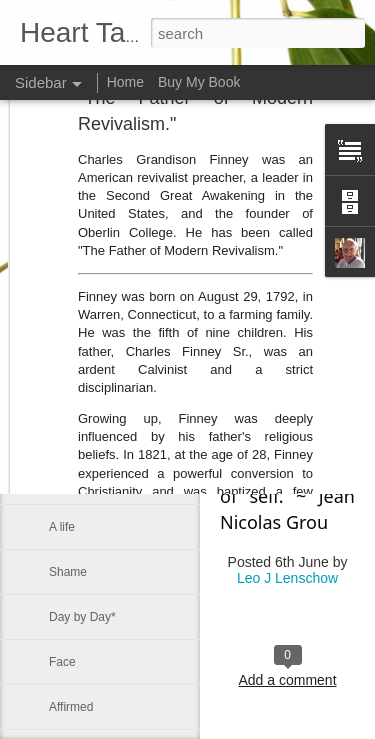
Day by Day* (82, 617)
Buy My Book (199, 82)
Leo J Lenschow (287, 578)
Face (62, 662)
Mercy (65, 482)
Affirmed (71, 707)
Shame (68, 572)
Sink (60, 347)
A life (62, 527)
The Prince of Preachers (113, 302)
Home (125, 82)
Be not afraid (83, 392)
